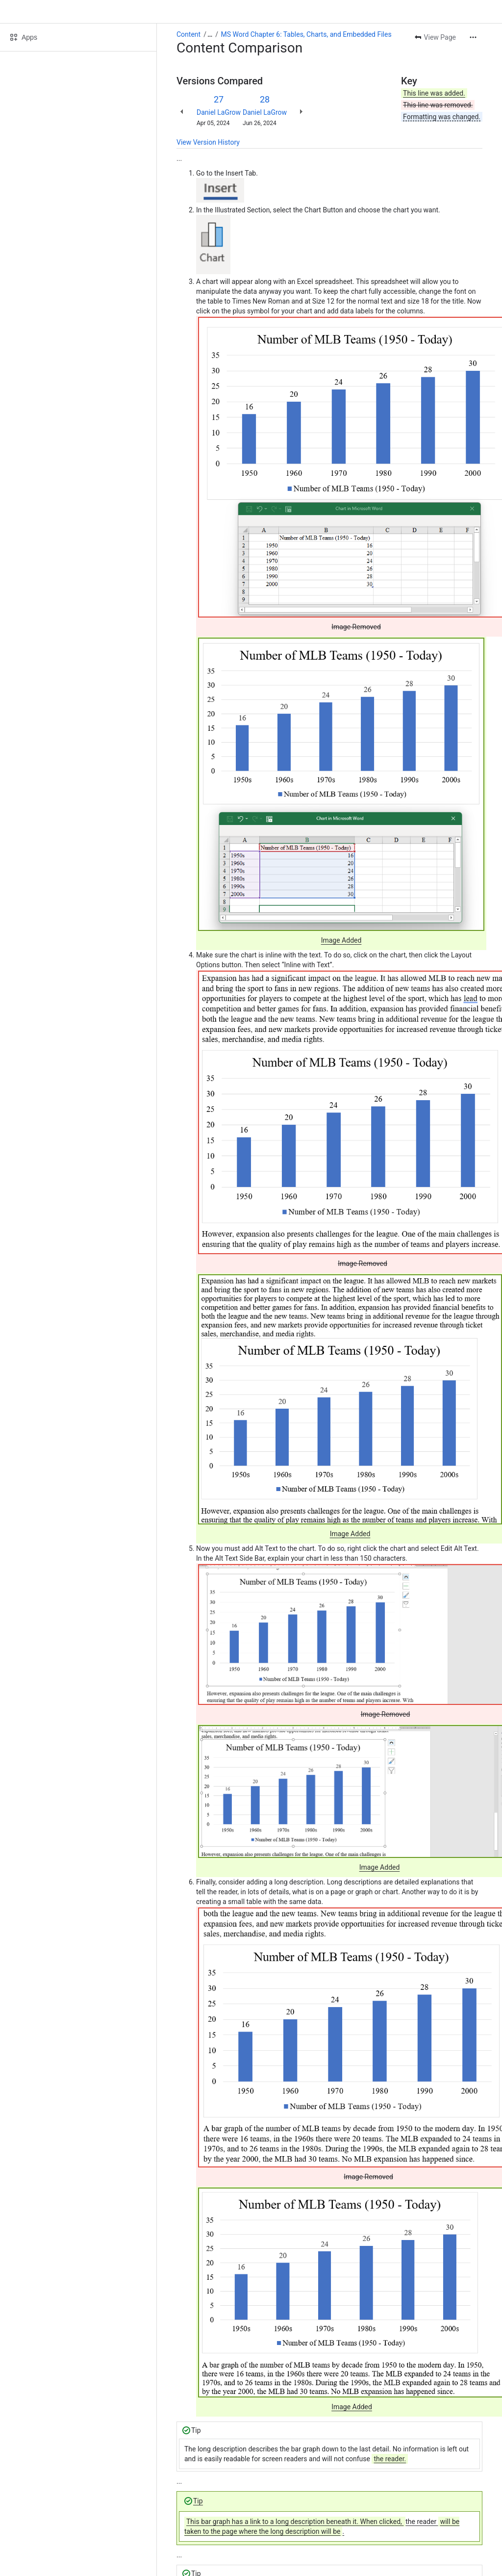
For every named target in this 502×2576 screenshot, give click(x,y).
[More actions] (473, 37)
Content (188, 34)
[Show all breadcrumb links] (209, 34)
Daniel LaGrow (219, 112)
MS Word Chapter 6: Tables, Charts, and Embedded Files (306, 34)
